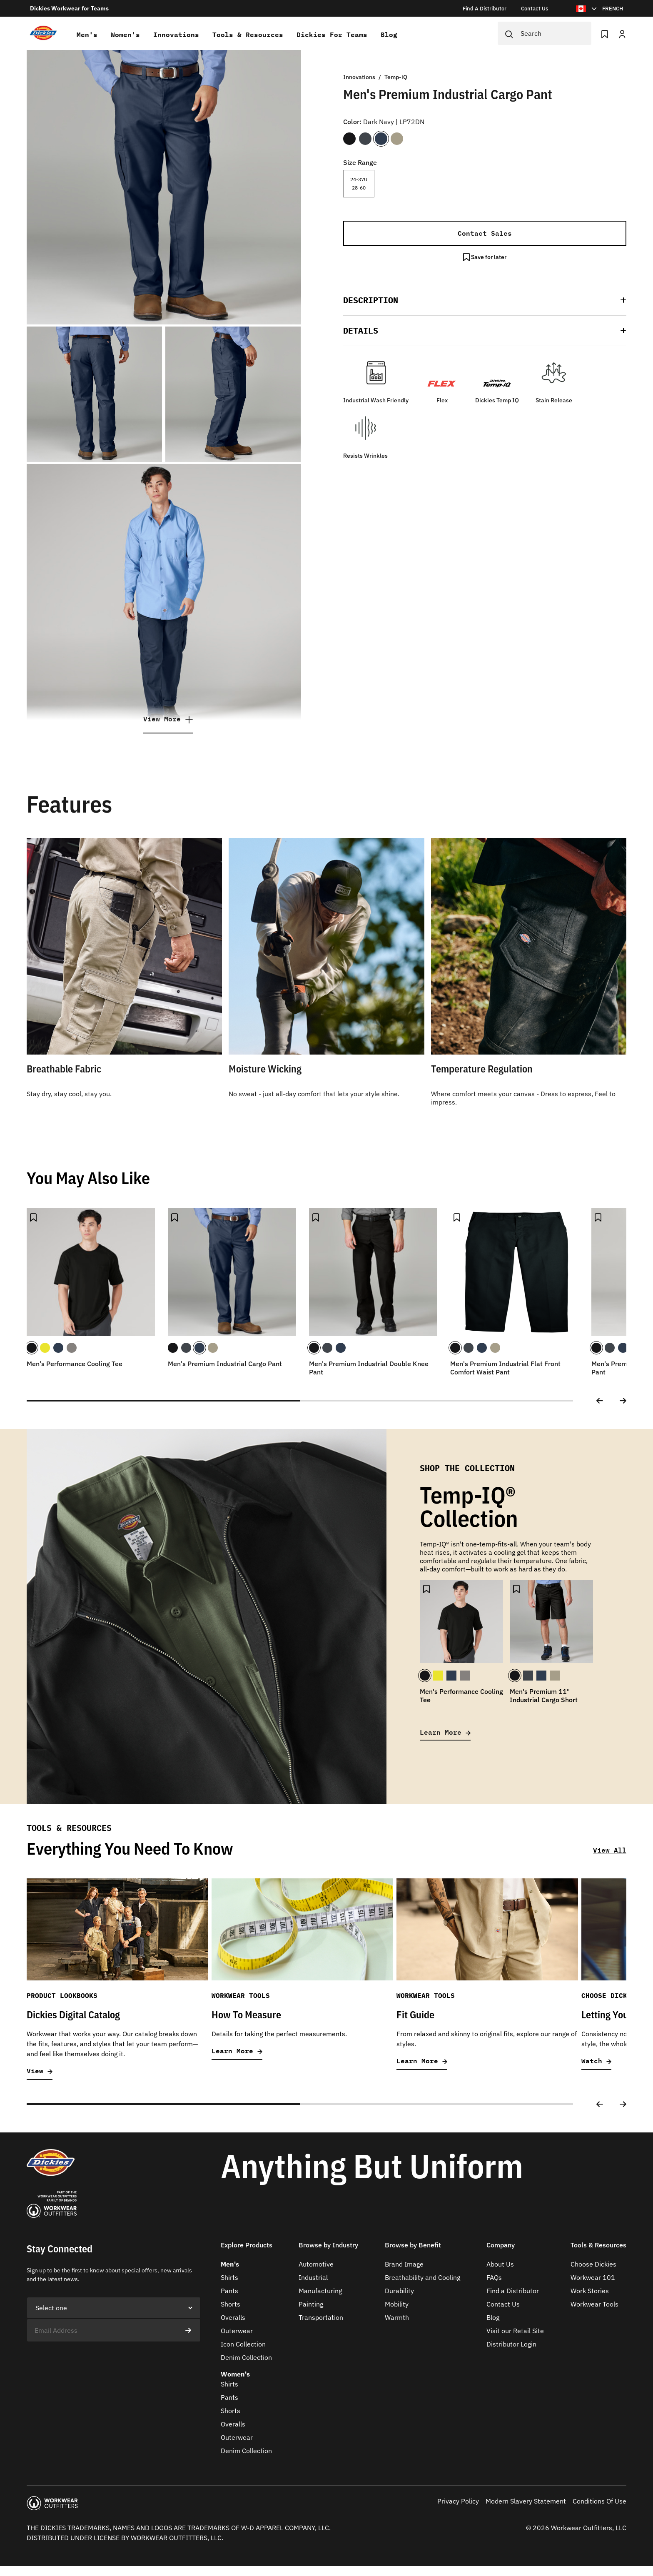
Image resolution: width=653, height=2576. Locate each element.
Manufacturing (320, 2291)
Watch (596, 2061)
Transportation (321, 2317)
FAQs (494, 2277)
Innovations (176, 34)
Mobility (397, 2304)
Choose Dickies (593, 2264)
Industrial (313, 2277)
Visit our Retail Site (515, 2331)
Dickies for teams (332, 34)
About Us (500, 2264)
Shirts (229, 2277)
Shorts (230, 2304)
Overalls (233, 2317)
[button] (484, 300)
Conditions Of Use (599, 2501)
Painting (311, 2304)
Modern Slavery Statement (526, 2501)
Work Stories (590, 2291)
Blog (389, 34)
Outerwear (237, 2331)
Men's (87, 34)
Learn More (445, 1732)
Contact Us (503, 2304)
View (39, 2071)
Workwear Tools (594, 2304)
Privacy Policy (458, 2501)
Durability (399, 2291)
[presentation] (90, 2358)
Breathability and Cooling (422, 2277)
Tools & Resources (247, 34)
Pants (229, 2291)
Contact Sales (485, 233)
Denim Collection (246, 2357)
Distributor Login (511, 2344)
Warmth (397, 2317)
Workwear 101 (593, 2277)
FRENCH (612, 8)
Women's (125, 34)
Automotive (316, 2264)
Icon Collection (243, 2344)
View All (609, 1850)
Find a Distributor (512, 2291)
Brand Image (404, 2264)
